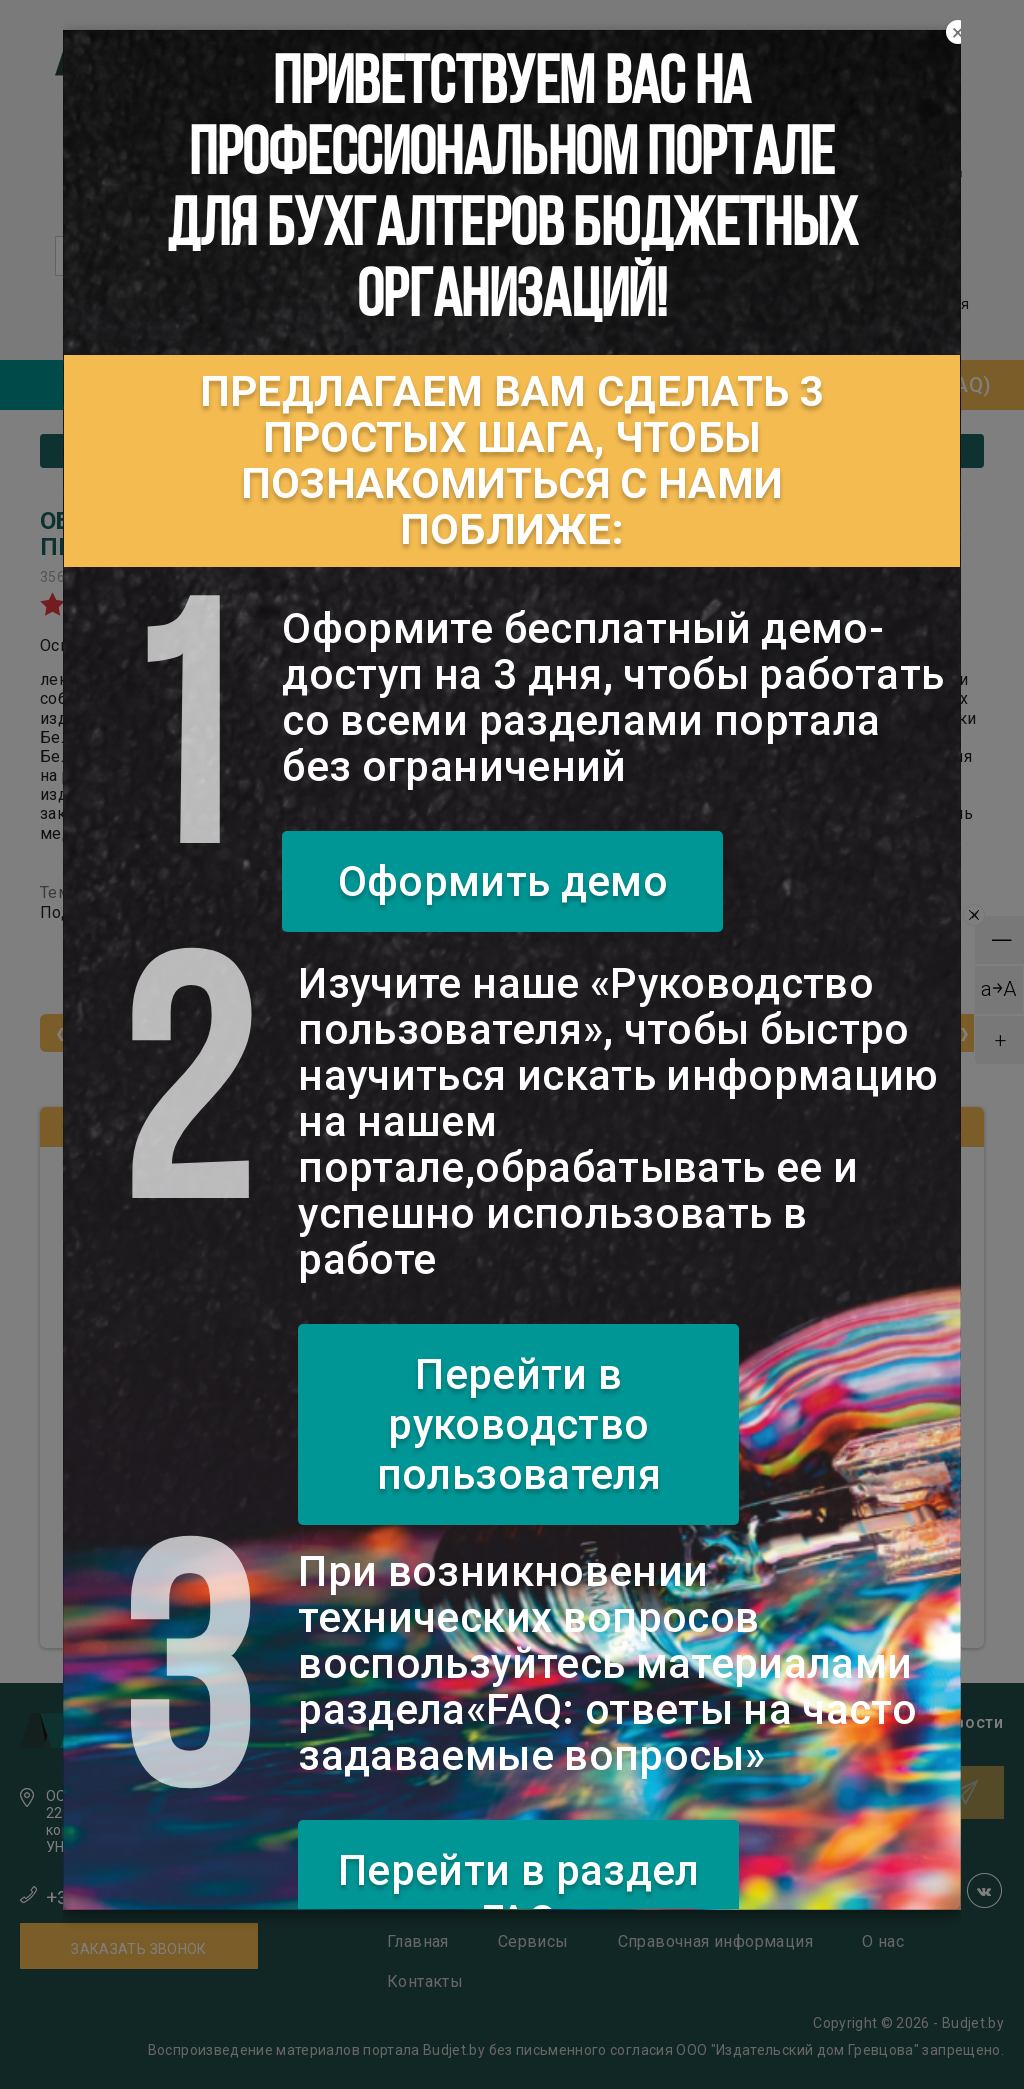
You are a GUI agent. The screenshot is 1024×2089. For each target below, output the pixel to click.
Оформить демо (503, 881)
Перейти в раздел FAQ (519, 1895)
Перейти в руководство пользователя (519, 1424)
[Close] (958, 33)
